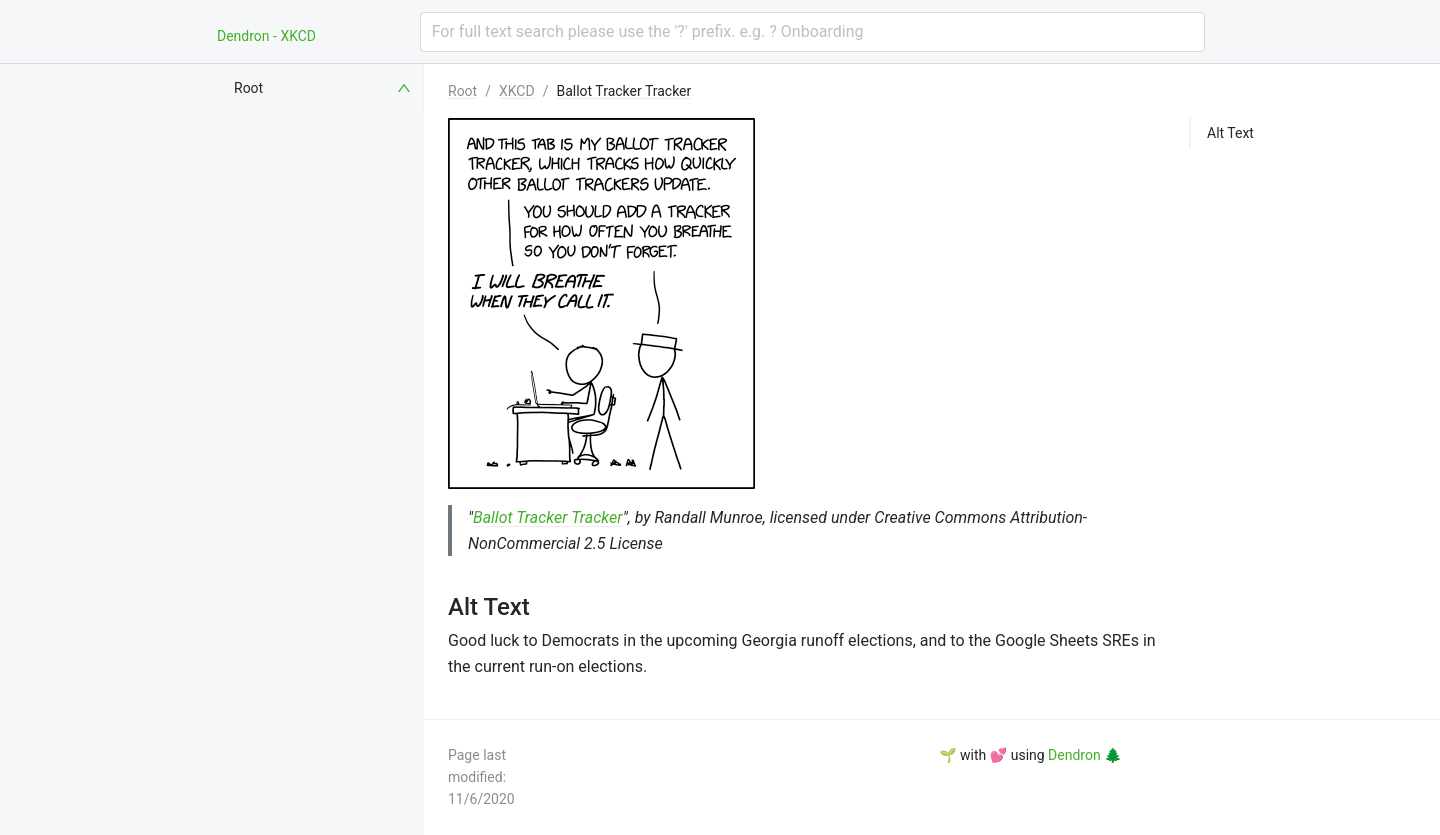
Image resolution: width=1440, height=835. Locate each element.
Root (462, 91)
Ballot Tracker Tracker (623, 91)
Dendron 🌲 (1084, 755)
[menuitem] (324, 88)
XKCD (517, 91)
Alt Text (1230, 133)
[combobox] (812, 32)
